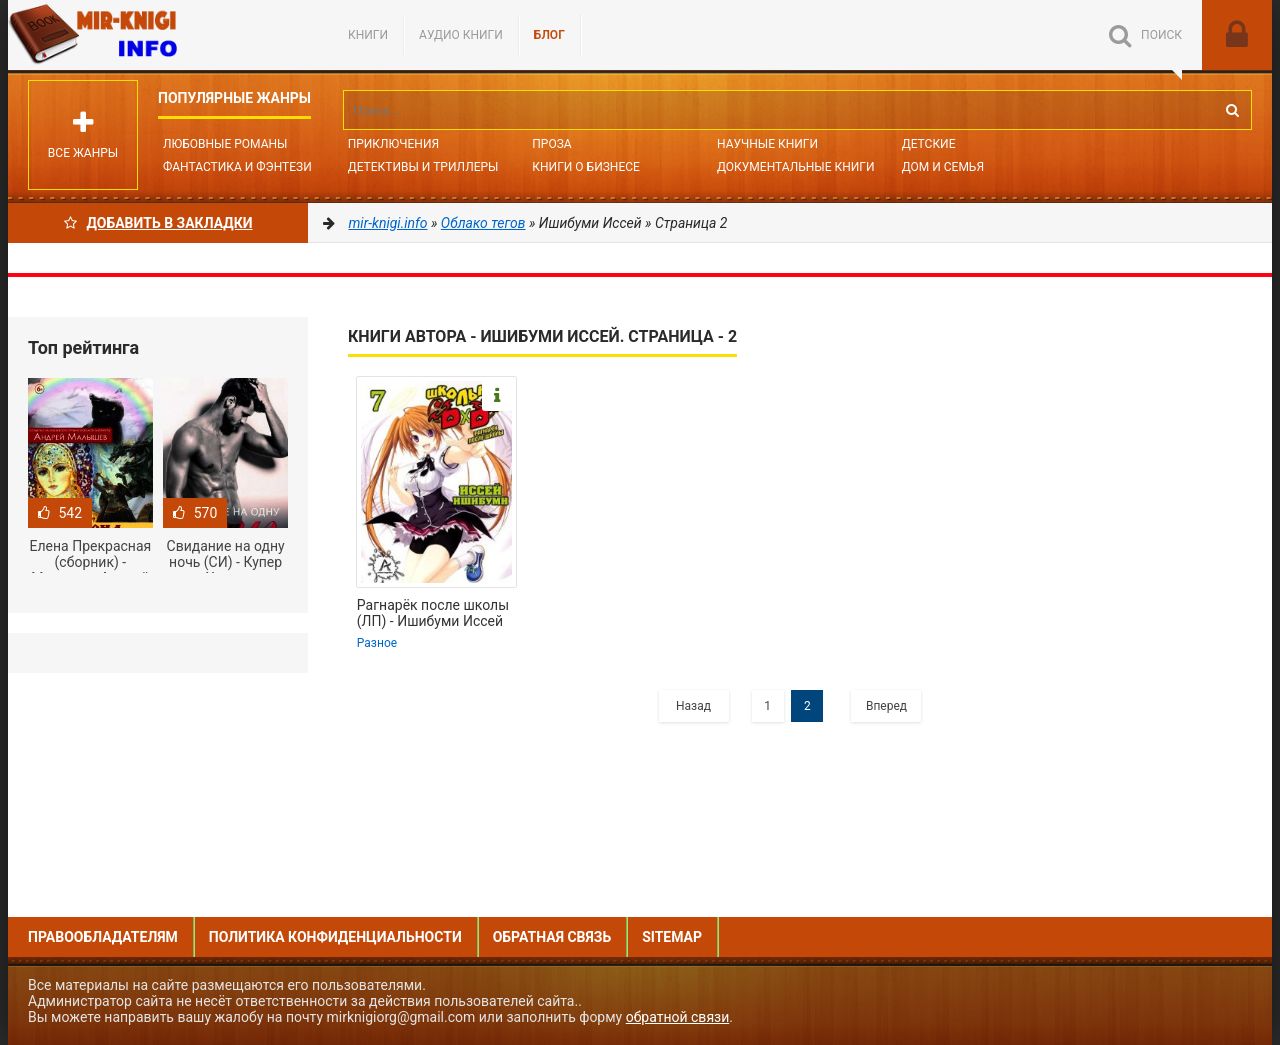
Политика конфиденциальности (335, 937)
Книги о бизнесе (586, 167)
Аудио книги (461, 35)
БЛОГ (549, 35)
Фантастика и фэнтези (237, 167)
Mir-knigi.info (158, 35)
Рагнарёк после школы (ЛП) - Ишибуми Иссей (433, 613)
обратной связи (678, 1017)
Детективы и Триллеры (423, 167)
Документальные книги (796, 167)
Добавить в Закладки (158, 223)
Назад (693, 706)
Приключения (393, 144)
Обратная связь (552, 937)
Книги (368, 35)
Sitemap (672, 937)
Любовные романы (225, 144)
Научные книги (767, 144)
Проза (551, 144)
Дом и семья (943, 167)
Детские (929, 144)
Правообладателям (103, 937)
